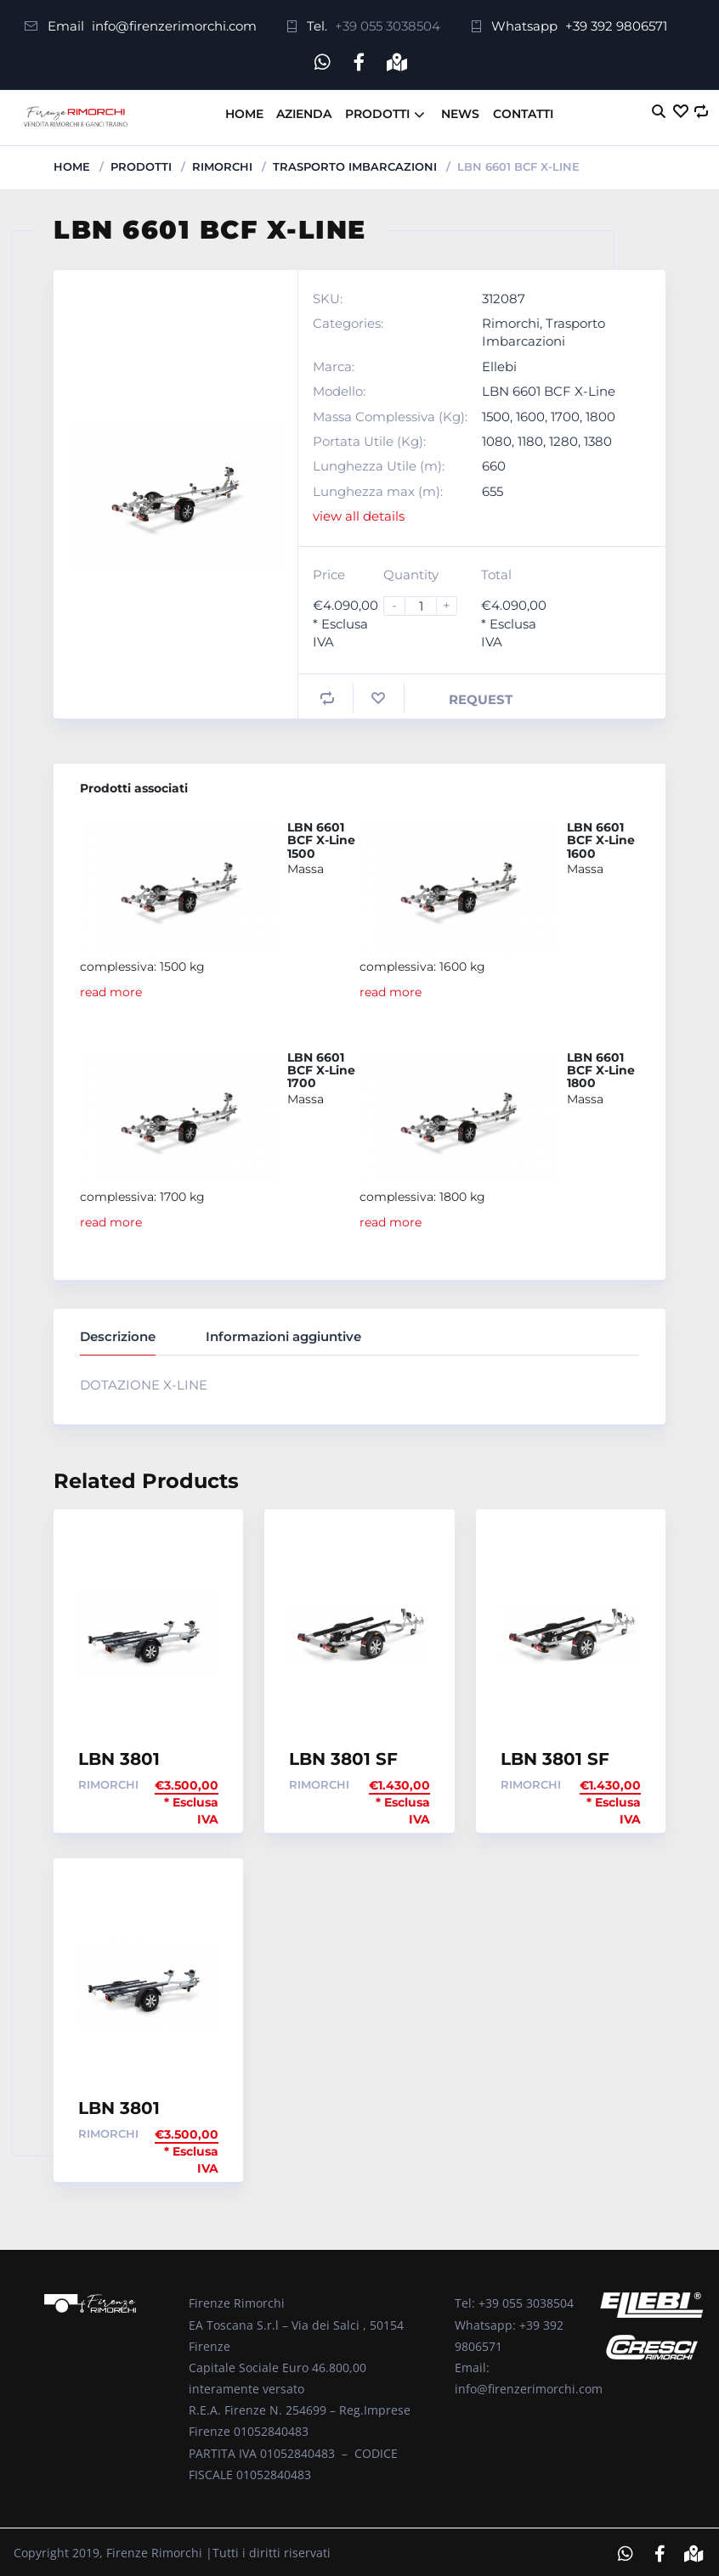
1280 (563, 439)
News (460, 110)
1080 (497, 439)
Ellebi (499, 363)
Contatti (523, 110)
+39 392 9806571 (616, 26)
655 (492, 488)
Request (480, 696)
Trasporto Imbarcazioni (355, 163)
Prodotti (377, 110)
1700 (565, 413)
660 (494, 463)
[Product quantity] (427, 603)
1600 (530, 413)
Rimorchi (222, 163)
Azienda (303, 110)
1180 (530, 439)
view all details (359, 513)
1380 (598, 439)
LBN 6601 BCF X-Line (548, 388)
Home (244, 110)
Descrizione (118, 1333)
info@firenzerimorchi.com (174, 26)
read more (111, 988)
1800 (600, 413)
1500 (496, 413)
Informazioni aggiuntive (283, 1333)
